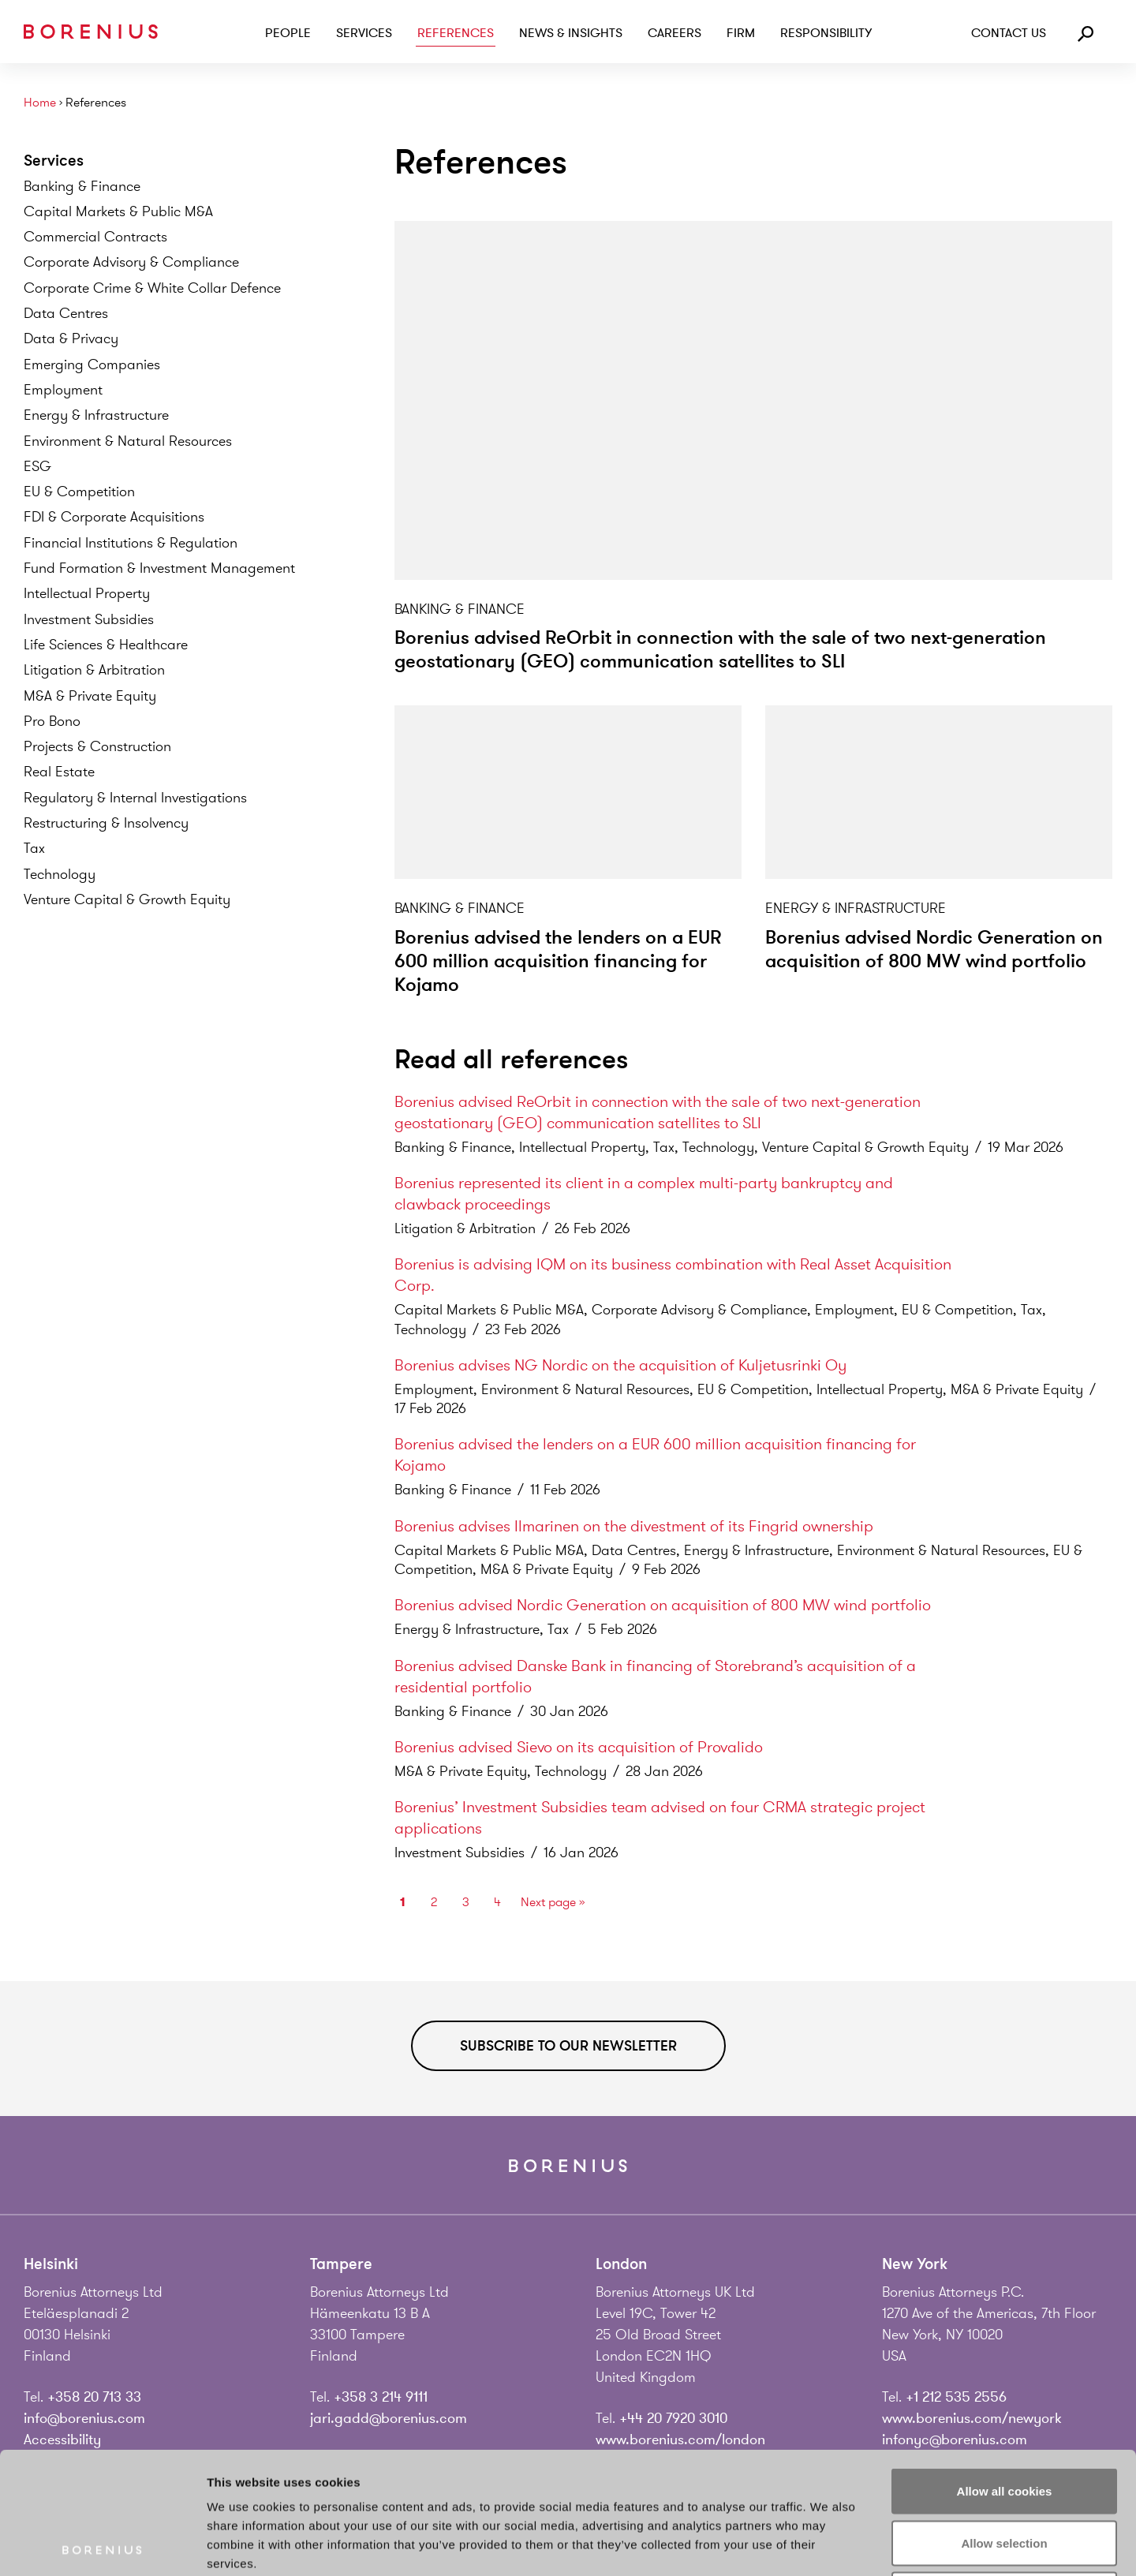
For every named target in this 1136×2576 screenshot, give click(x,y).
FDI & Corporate (114, 516)
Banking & (82, 186)
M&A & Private (90, 695)
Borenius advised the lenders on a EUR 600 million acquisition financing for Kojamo (558, 961)
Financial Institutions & (130, 542)
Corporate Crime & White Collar (152, 288)
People (288, 33)
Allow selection (1004, 2421)
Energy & (96, 415)
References (455, 33)
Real (59, 771)
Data (66, 313)
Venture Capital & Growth (127, 899)
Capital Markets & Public (118, 211)
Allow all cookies (1004, 2369)
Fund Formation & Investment (159, 568)
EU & (79, 491)
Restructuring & (106, 822)
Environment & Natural (128, 441)
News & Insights (570, 33)
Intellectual (87, 593)
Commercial (95, 236)
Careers (674, 33)
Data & (71, 338)
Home (40, 103)
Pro (52, 721)
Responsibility (826, 33)
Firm (741, 33)
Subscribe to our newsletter (568, 2045)
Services (364, 33)
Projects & (97, 746)
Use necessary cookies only (1004, 2472)
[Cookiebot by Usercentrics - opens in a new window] (102, 2545)
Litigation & (94, 669)
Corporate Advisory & (131, 261)
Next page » (553, 1902)
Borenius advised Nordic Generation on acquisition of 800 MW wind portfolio (934, 949)
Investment (89, 619)
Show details (828, 2545)
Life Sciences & (106, 644)
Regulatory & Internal (135, 797)
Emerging (92, 364)
